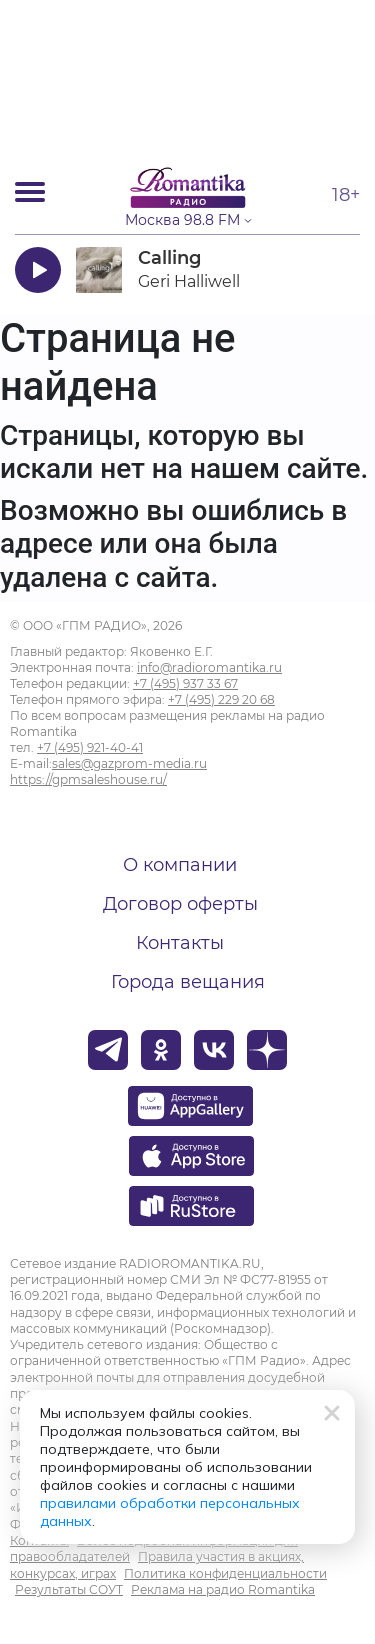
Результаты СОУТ (69, 1589)
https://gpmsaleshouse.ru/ (88, 779)
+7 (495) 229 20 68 (221, 699)
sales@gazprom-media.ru (129, 763)
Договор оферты (180, 904)
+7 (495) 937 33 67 (185, 683)
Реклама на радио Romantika (223, 1589)
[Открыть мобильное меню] (30, 192)
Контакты (180, 943)
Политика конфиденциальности (225, 1573)
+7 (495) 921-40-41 (90, 747)
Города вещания (188, 982)
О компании (180, 865)
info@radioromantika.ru (209, 667)
